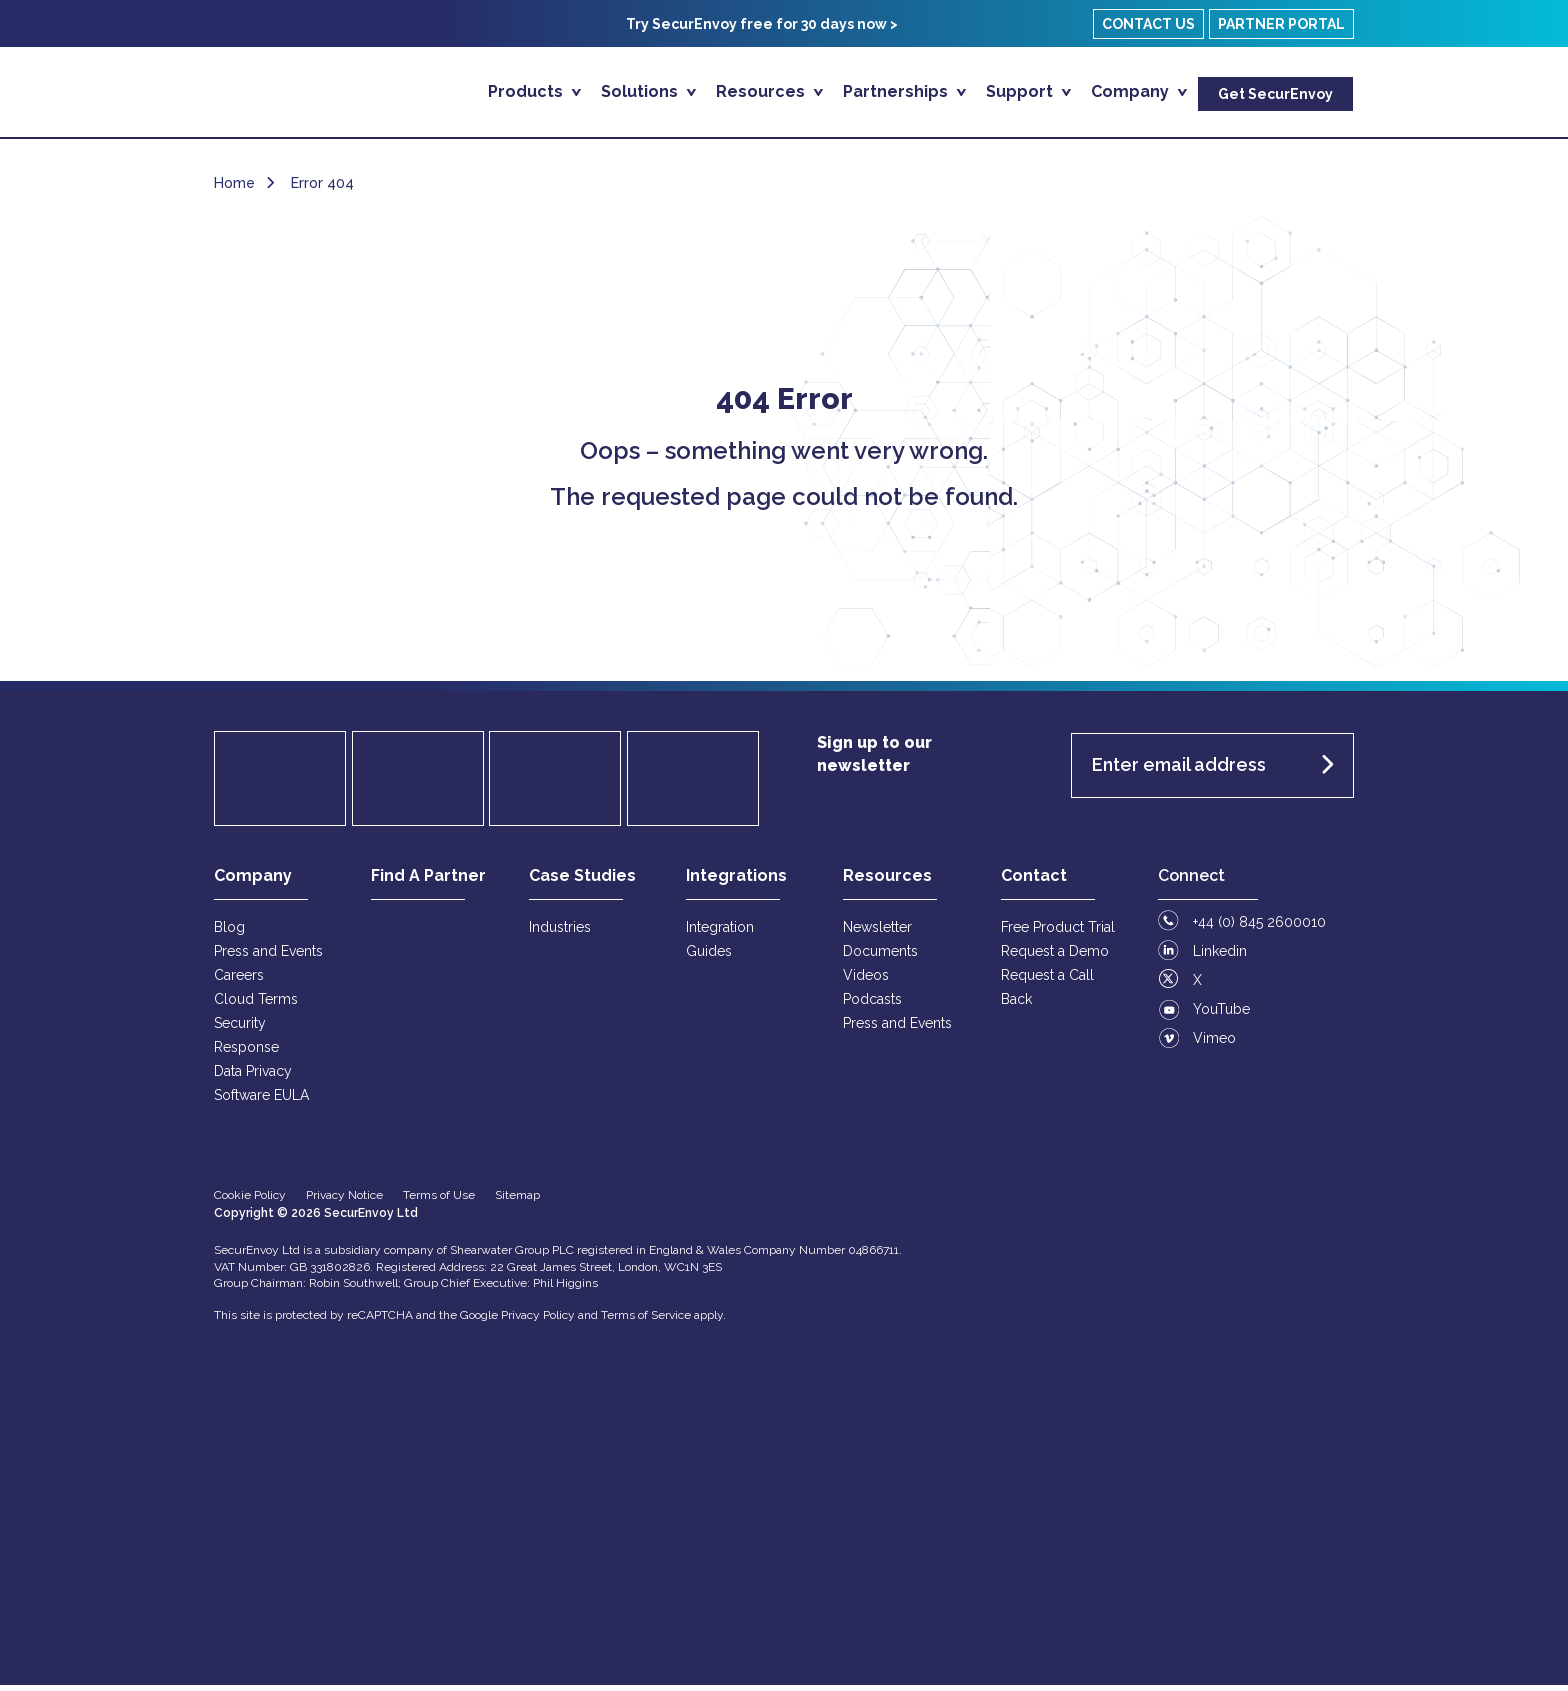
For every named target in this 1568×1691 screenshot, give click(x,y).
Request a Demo (1055, 957)
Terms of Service (646, 1321)
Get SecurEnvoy (1275, 94)
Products (527, 91)
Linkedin (1220, 957)
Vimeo (1214, 1044)
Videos (866, 981)
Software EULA (261, 1101)
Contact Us (1148, 24)
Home (234, 189)
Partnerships (897, 91)
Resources (762, 91)
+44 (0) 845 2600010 (1259, 928)
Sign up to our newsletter (874, 760)
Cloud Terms (256, 1005)
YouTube (1221, 1015)
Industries (560, 933)
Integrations (736, 881)
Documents (880, 957)
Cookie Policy (250, 1201)
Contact (1034, 881)
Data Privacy (253, 1077)
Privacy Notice (344, 1201)
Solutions (641, 91)
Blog (229, 933)
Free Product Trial (1058, 933)
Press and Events (268, 957)
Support (1021, 91)
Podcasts (872, 1005)
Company (1132, 91)
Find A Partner (428, 881)
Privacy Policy (538, 1321)
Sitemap (517, 1201)
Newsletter (877, 933)
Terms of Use (439, 1201)
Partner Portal (1281, 24)
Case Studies (582, 881)
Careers (239, 981)
